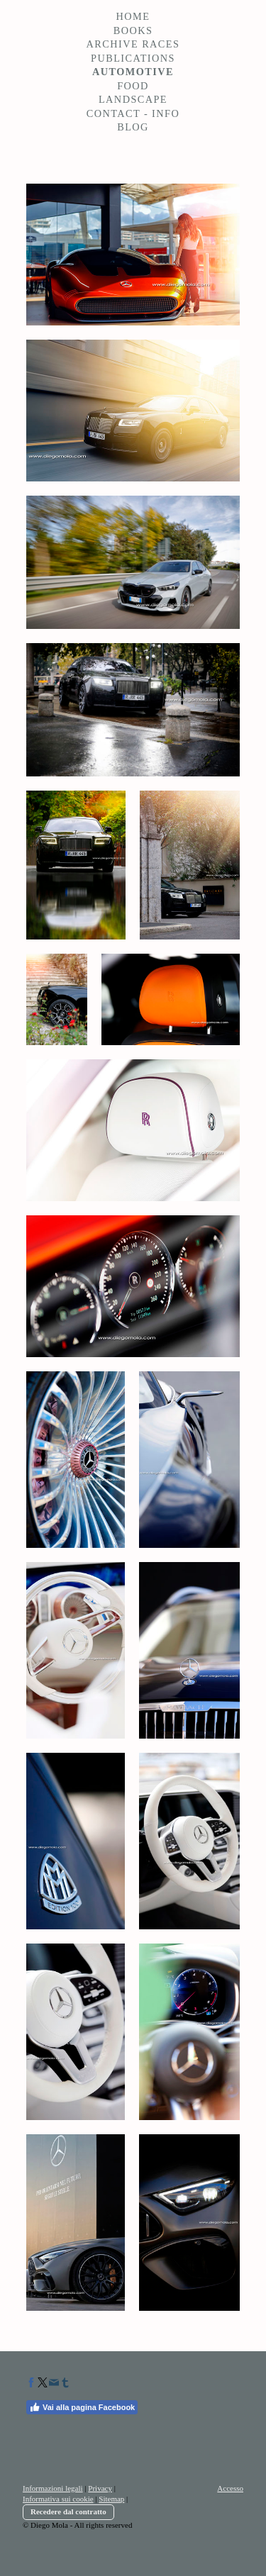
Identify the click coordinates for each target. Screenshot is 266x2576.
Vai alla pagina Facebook (82, 2407)
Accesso (230, 2488)
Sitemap (111, 2498)
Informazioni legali (53, 2488)
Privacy (100, 2488)
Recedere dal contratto (68, 2511)
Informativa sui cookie (58, 2498)
